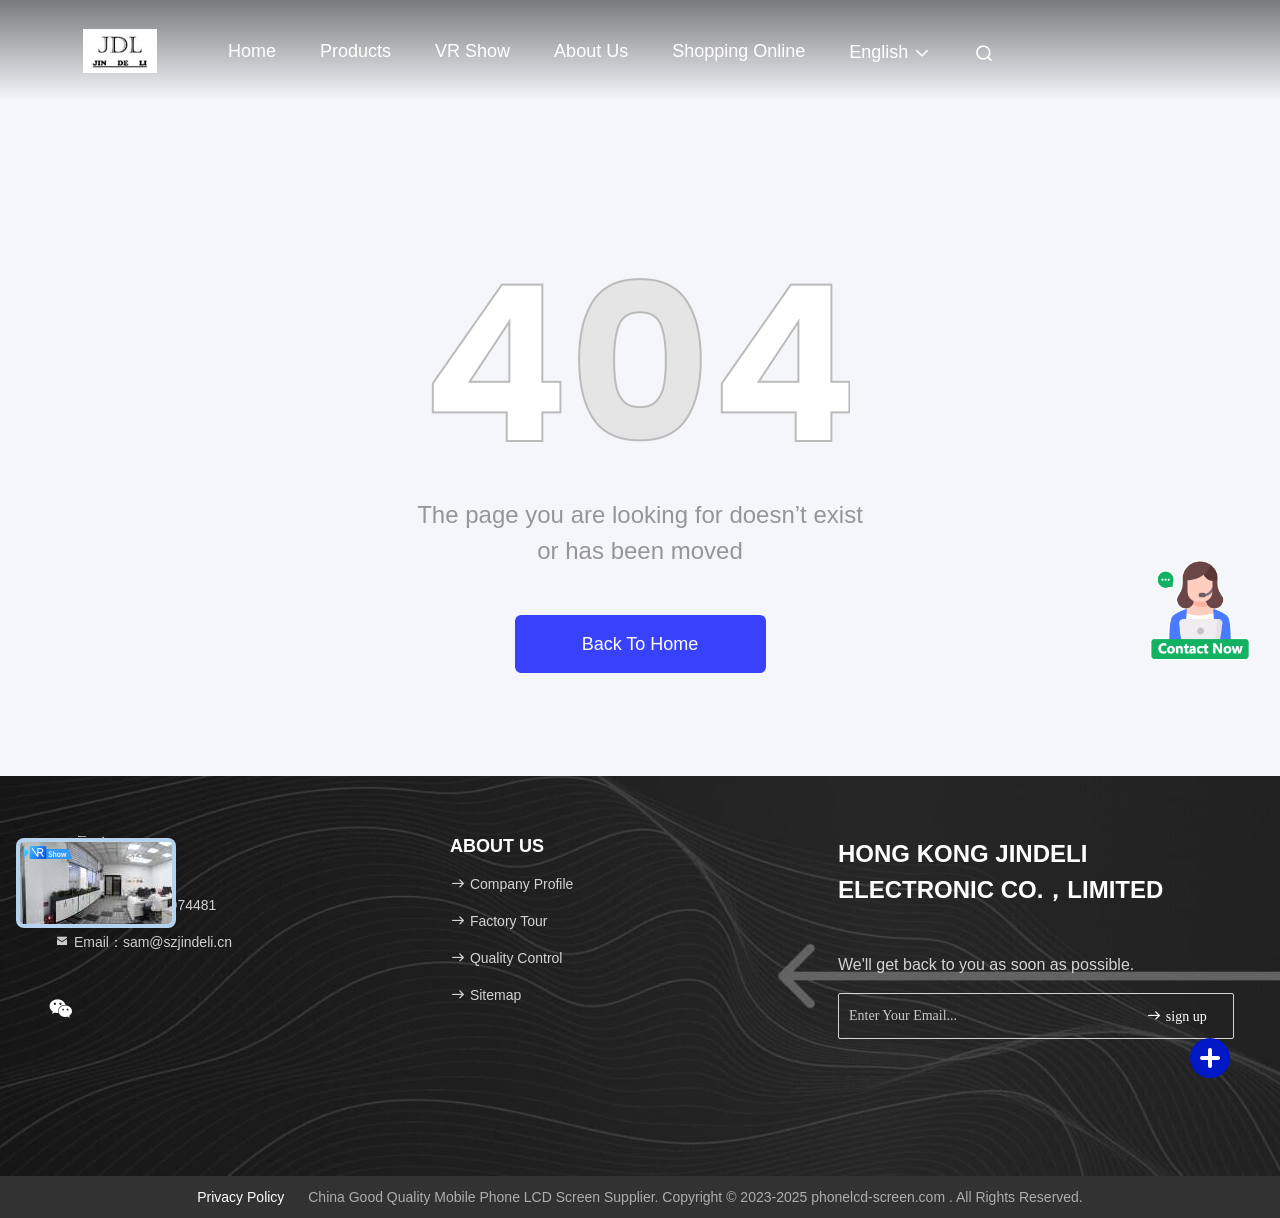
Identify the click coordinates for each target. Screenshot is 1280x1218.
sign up (1176, 1015)
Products (355, 51)
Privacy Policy (240, 1197)
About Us (591, 51)
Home (252, 51)
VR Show (472, 51)
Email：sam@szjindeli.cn (143, 942)
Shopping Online (738, 51)
